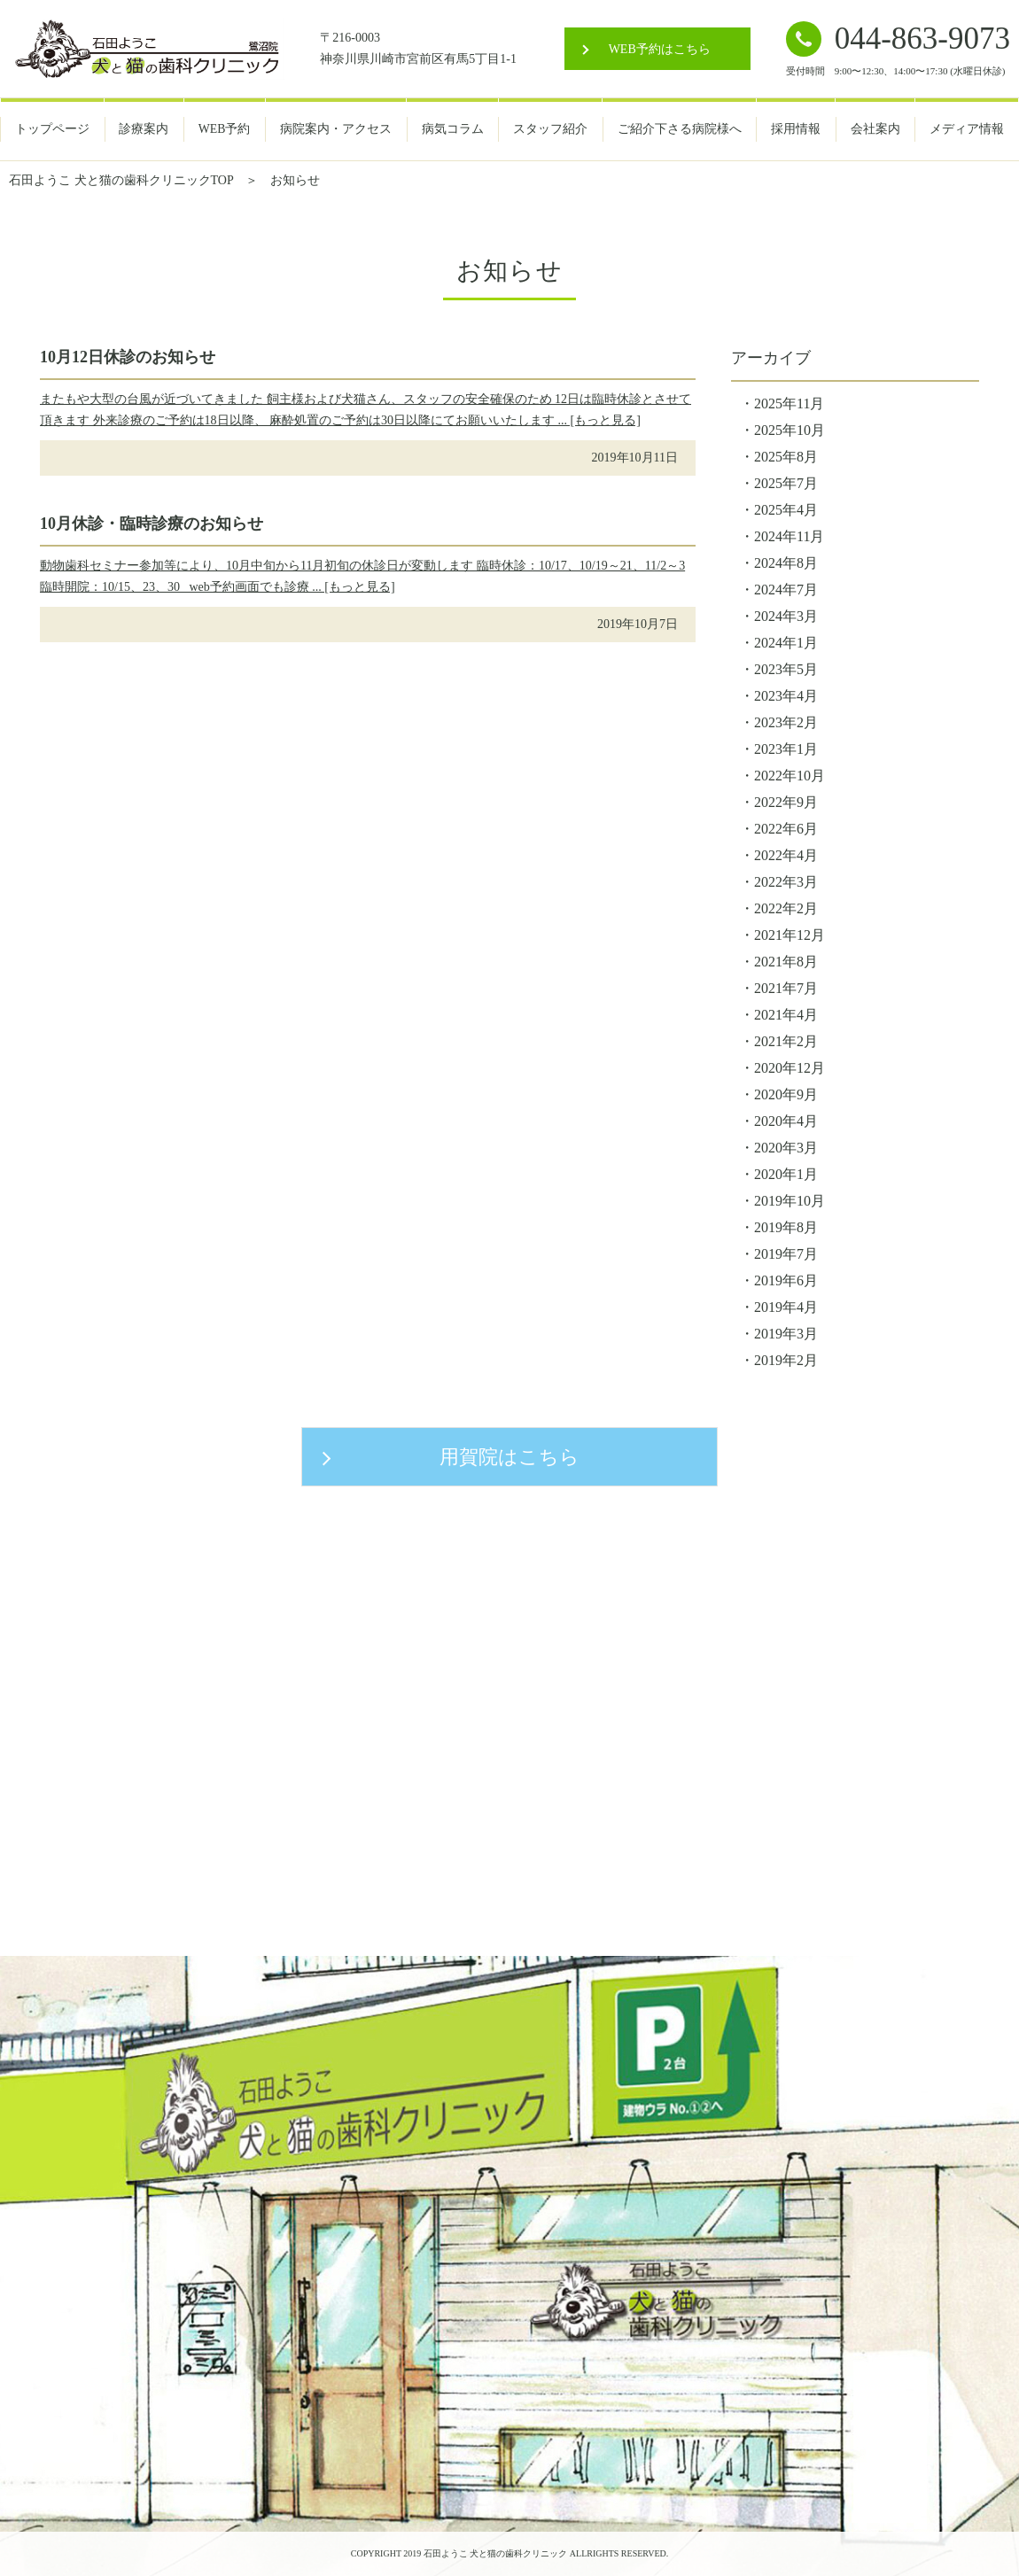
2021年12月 (789, 935)
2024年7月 (786, 589)
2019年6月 (786, 1280)
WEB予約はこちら (660, 49)
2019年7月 (786, 1253)
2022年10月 (789, 775)
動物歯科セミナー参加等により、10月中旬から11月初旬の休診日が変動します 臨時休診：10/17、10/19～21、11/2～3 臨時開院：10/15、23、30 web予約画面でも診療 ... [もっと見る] (362, 576)
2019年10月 (789, 1200)
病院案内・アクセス (336, 129)
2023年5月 (786, 669)
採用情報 (796, 129)
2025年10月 (789, 430)
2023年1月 (786, 749)
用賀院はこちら (509, 1457)
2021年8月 (786, 961)
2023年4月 (786, 695)
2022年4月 (786, 855)
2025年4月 (786, 509)
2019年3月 (786, 1333)
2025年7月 (786, 483)
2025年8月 (786, 456)
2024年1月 (786, 642)
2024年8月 (786, 562)
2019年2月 (786, 1360)
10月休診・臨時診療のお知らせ (151, 523)
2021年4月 (786, 1014)
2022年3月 (786, 881)
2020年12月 (789, 1067)
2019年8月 (786, 1227)
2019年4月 (786, 1307)
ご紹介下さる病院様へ (680, 129)
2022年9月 (786, 802)
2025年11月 (789, 403)
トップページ (52, 129)
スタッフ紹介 (550, 129)
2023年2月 (786, 722)
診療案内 (143, 129)
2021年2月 (786, 1041)
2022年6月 (786, 828)
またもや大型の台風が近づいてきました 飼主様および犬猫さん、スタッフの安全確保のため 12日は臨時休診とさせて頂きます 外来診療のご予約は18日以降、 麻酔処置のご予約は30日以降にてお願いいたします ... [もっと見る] (365, 409)
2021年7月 (786, 988)
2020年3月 (786, 1147)
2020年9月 (786, 1094)
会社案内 (875, 129)
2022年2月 (786, 908)
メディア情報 (967, 129)
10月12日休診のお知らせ (127, 357)
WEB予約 (224, 129)
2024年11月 (789, 536)
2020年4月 (786, 1121)
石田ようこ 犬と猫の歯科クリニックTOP (121, 180)
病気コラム (453, 129)
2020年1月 (786, 1174)
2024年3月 (786, 616)
